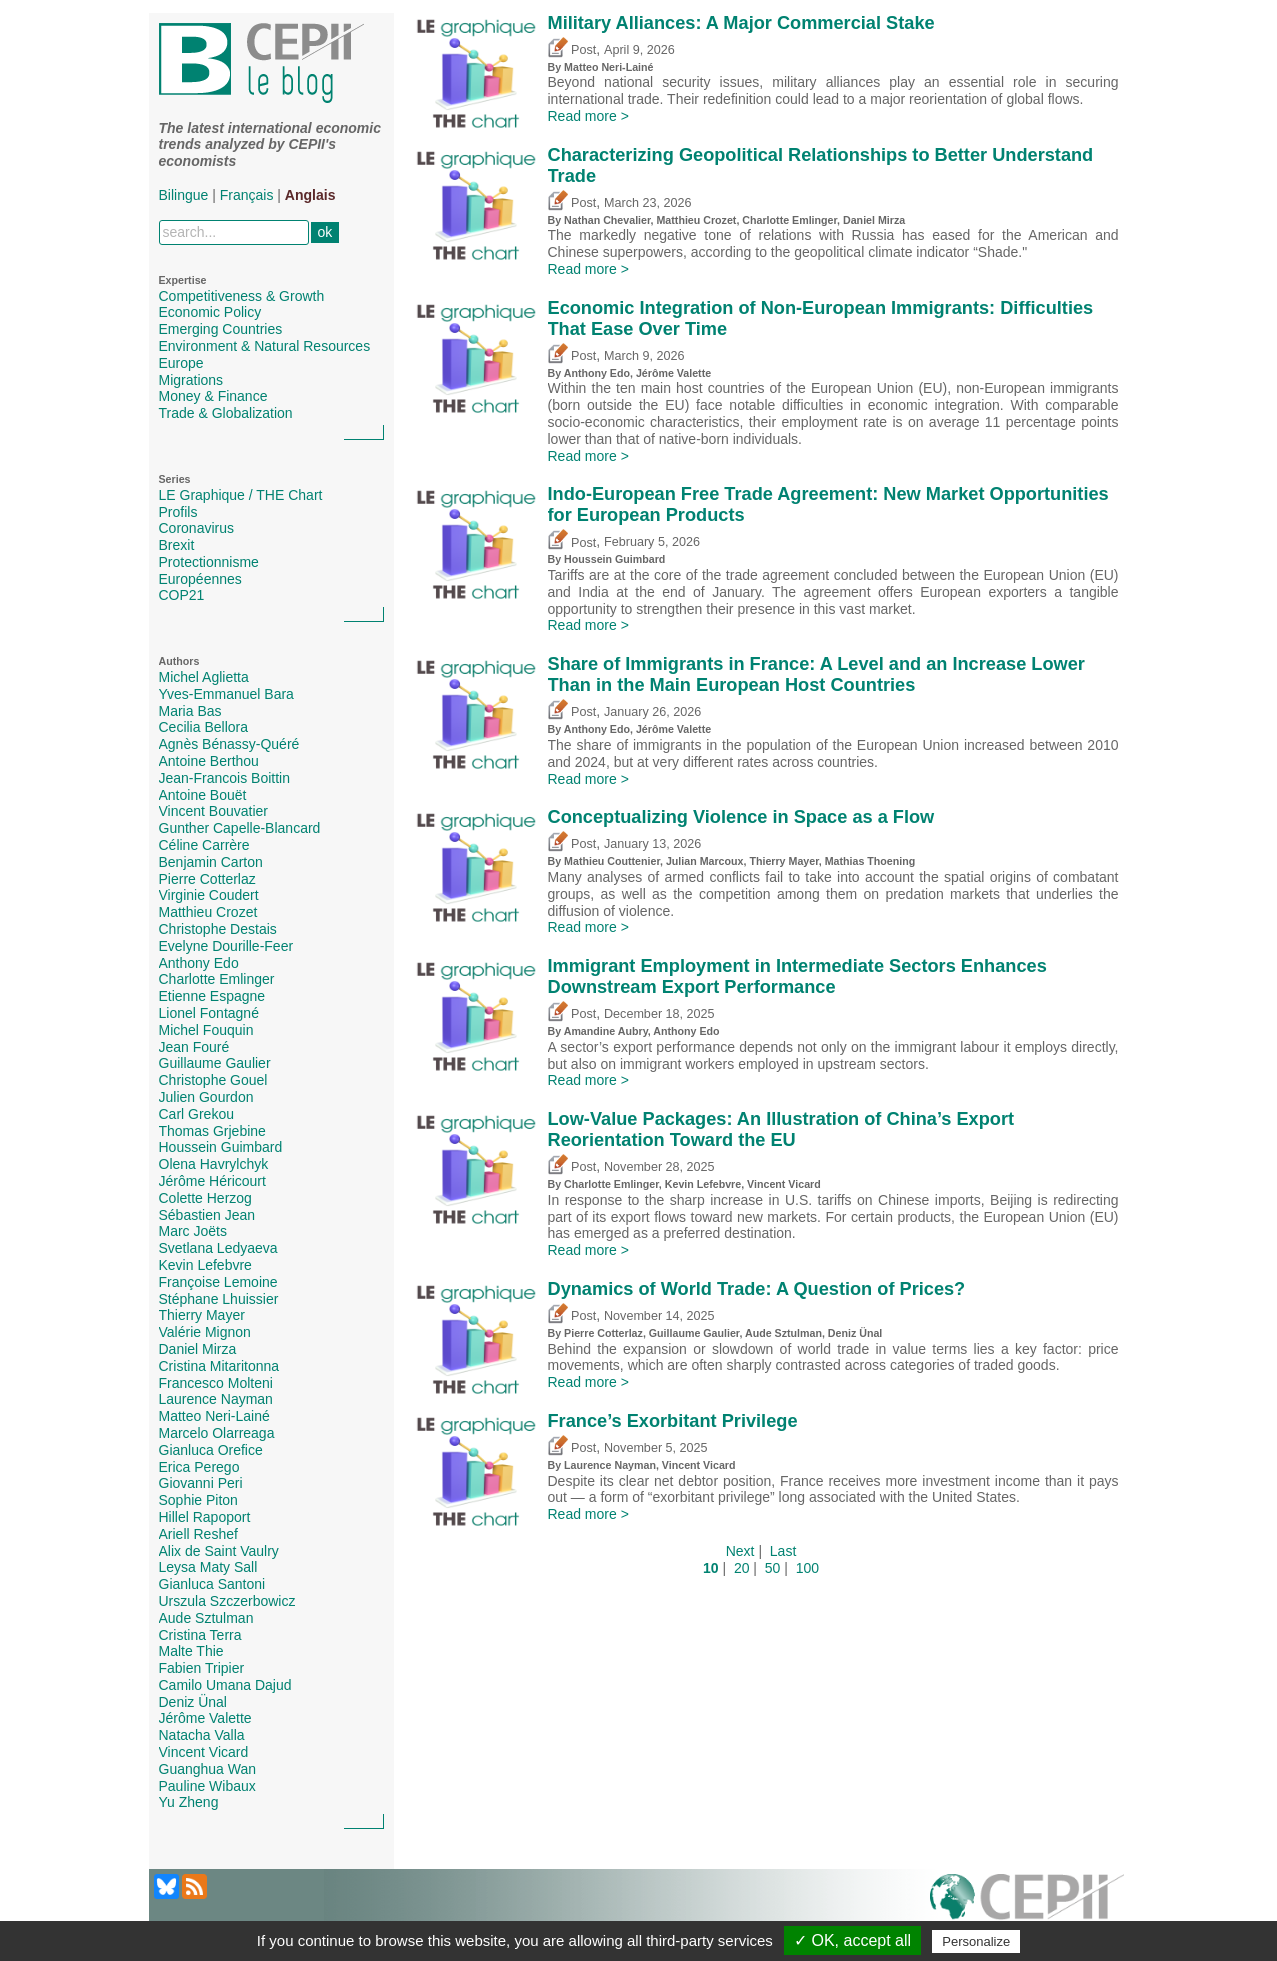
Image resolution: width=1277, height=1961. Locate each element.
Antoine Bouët (203, 795)
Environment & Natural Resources (265, 346)
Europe (181, 363)
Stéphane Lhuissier (219, 1299)
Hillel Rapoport (205, 1517)
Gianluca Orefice (211, 1450)
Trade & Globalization (226, 413)
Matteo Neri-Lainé (214, 1416)
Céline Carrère (204, 845)
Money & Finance (213, 396)
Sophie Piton (198, 1500)
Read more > (588, 116)
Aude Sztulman (206, 1618)
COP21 (182, 595)
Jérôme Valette (205, 1718)
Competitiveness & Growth (242, 296)
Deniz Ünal (193, 1702)
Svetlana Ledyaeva (218, 1248)
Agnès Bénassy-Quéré (229, 744)
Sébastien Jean (207, 1215)
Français (247, 195)
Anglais (310, 195)
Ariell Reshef (198, 1534)
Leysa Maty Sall (208, 1567)
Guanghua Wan (208, 1769)
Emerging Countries (221, 329)
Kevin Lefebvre (205, 1265)
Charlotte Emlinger (217, 979)
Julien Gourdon (206, 1097)
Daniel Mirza (198, 1349)
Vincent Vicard (204, 1752)
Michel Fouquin (206, 1030)
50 (773, 1568)
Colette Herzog (205, 1198)
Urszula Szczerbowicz (227, 1601)
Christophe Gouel (213, 1080)
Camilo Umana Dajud (225, 1685)
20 (742, 1568)
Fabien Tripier (202, 1668)
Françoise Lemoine (218, 1282)
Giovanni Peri (201, 1483)
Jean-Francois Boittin (225, 778)
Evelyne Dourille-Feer (226, 946)
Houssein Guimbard (221, 1147)
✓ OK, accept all (852, 1940)
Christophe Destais (218, 929)
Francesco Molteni (216, 1383)
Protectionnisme (209, 562)
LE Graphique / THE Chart (241, 495)
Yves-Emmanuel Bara (226, 694)
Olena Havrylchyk (214, 1164)
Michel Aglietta (204, 677)
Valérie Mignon (205, 1332)
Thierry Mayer (202, 1315)
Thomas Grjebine (212, 1131)
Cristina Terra (200, 1635)
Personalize (976, 1941)
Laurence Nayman (216, 1399)
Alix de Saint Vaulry (219, 1551)
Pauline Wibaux (207, 1786)
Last (783, 1551)
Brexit (177, 545)
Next (740, 1551)
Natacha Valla (202, 1735)
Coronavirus (196, 528)
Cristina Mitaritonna (219, 1366)
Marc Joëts (193, 1231)
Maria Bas (190, 711)
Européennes (200, 579)
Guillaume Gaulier (215, 1063)
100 (807, 1568)
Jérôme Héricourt (212, 1181)
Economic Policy (210, 312)
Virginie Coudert (209, 895)
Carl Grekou (196, 1114)
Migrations (191, 380)
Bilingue (184, 195)
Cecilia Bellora (203, 727)
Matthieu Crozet (208, 912)
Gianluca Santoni (212, 1584)
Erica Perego (199, 1467)
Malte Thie (191, 1651)
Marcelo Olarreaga (217, 1433)
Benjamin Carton (211, 862)
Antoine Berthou (209, 761)
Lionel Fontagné (209, 1013)
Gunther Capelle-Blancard (240, 828)
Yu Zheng (189, 1802)
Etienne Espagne (212, 996)
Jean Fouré (194, 1047)
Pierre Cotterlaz (207, 879)
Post (572, 50)
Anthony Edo (199, 963)
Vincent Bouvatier (213, 811)
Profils (178, 512)
